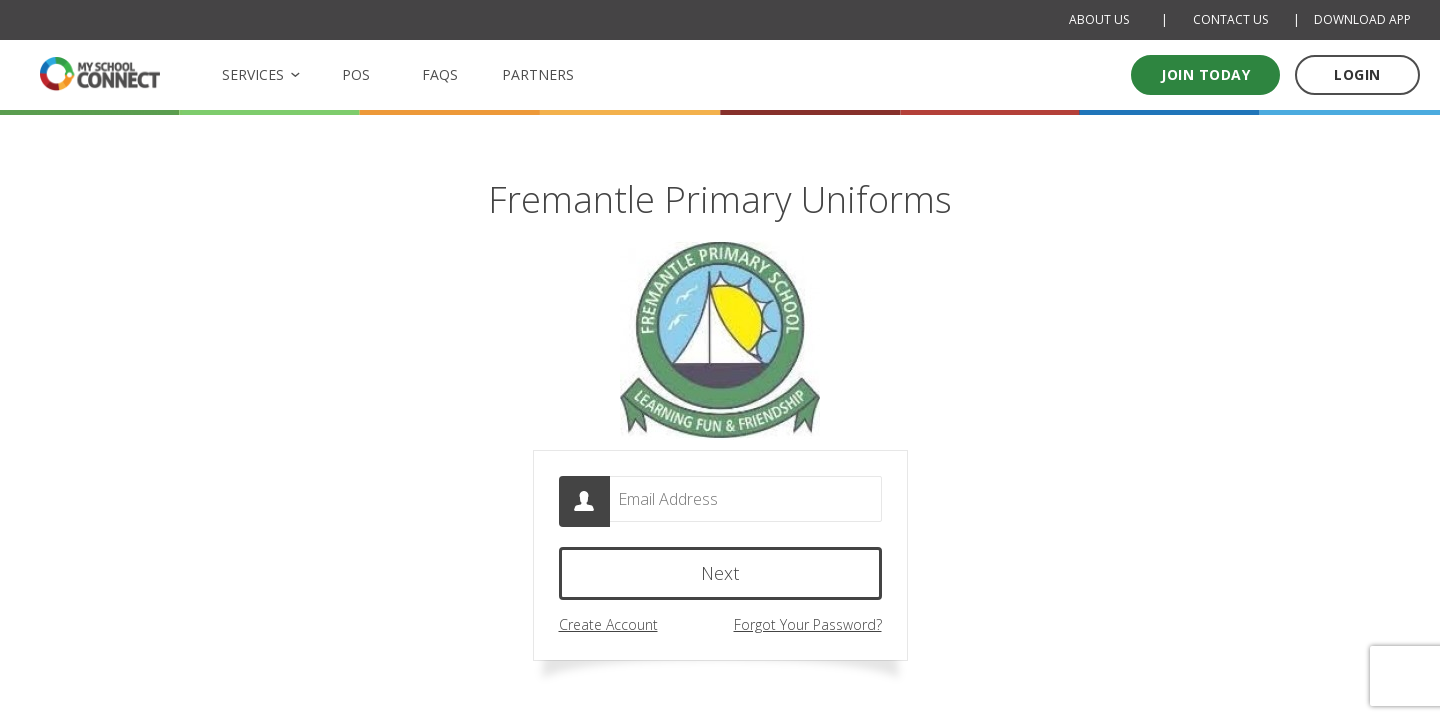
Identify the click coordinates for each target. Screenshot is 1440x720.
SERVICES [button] (253, 74)
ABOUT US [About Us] (1099, 19)
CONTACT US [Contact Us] (1230, 19)
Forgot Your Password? (808, 629)
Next (720, 578)
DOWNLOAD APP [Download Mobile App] (1362, 19)
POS (356, 74)
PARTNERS (538, 74)
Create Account (608, 629)
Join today (1205, 74)
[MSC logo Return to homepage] (100, 73)
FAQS (440, 74)
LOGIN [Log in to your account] (1357, 74)
